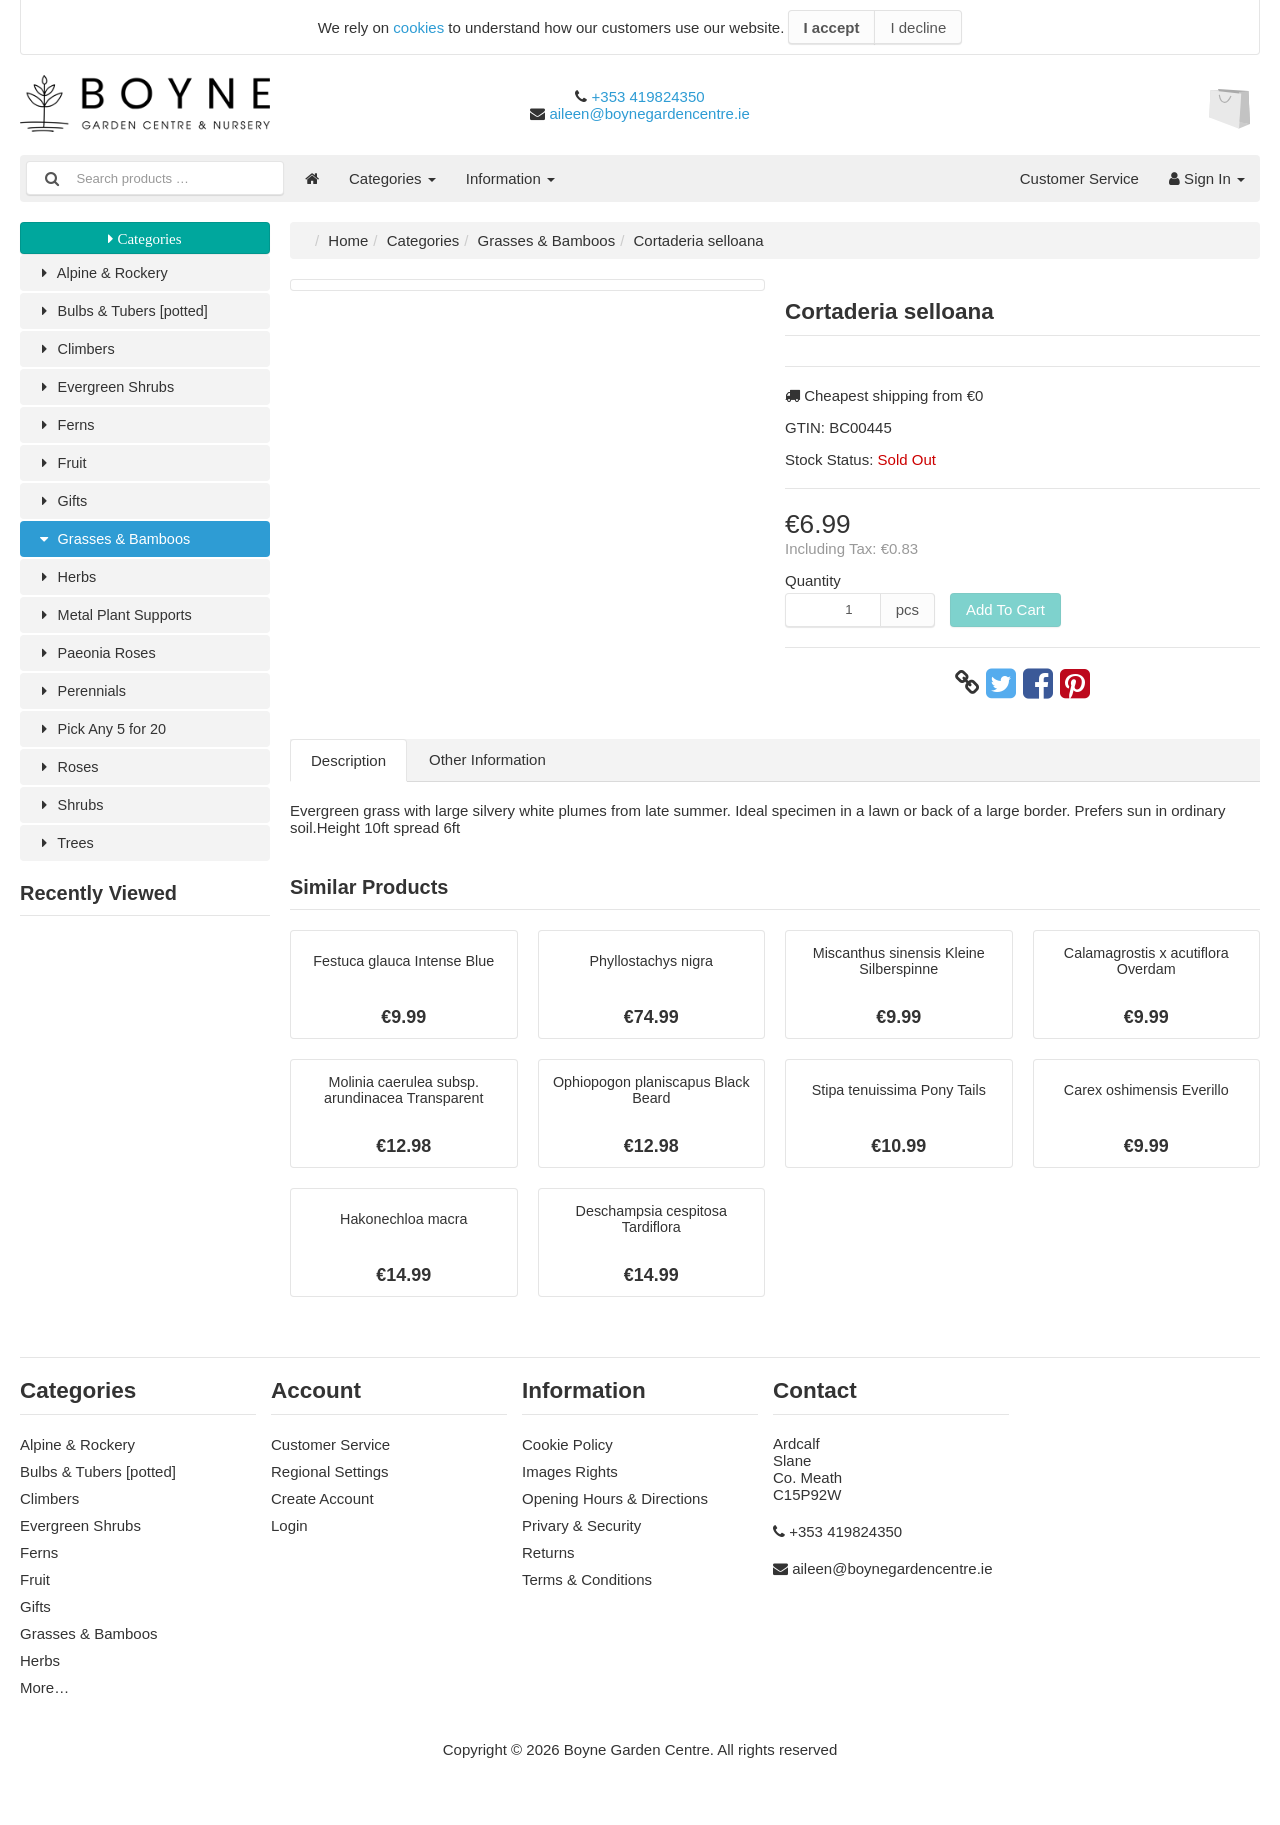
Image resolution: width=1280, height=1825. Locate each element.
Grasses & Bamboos (115, 546)
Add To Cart (1005, 609)
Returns (548, 1559)
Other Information (487, 759)
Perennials (82, 702)
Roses (68, 780)
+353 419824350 (648, 96)
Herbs (66, 585)
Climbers (76, 351)
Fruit (61, 468)
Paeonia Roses (97, 663)
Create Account (322, 1505)
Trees (65, 858)
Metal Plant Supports (116, 624)
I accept (832, 27)
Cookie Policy (567, 1451)
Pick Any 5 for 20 (103, 741)
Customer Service (1079, 178)
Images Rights (570, 1478)
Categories (392, 178)
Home (348, 240)
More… (44, 1694)
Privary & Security (581, 1532)
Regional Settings (330, 1478)
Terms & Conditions (587, 1586)
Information (510, 178)
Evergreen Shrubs (107, 390)
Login (289, 1532)
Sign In (1207, 178)
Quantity (813, 580)
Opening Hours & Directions (615, 1505)
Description (348, 760)
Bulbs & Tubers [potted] (124, 312)
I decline (918, 27)
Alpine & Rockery (104, 273)
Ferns (66, 429)
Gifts (62, 507)
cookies (418, 27)
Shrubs (70, 819)
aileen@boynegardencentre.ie (649, 113)
